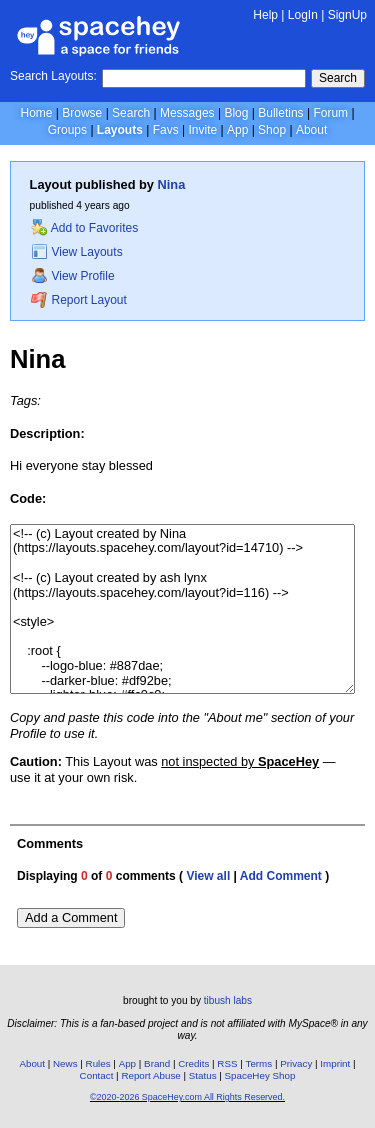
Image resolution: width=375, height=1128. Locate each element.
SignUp (347, 15)
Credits (193, 1063)
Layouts (120, 130)
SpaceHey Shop (260, 1075)
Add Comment (281, 876)
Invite (202, 130)
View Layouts (77, 252)
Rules (98, 1063)
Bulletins (280, 113)
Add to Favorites (84, 228)
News (65, 1063)
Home (36, 113)
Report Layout (79, 300)
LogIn (303, 15)
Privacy (296, 1063)
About (311, 130)
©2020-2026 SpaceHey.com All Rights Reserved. (187, 1097)
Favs (166, 130)
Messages (187, 113)
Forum (330, 113)
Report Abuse (150, 1075)
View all (208, 876)
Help (265, 15)
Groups (67, 130)
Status (203, 1075)
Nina (172, 184)
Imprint (335, 1063)
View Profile (73, 276)
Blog (236, 113)
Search (338, 78)
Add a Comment (71, 917)
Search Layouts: (53, 76)
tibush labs (228, 1000)
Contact (97, 1075)
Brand (157, 1063)
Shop (272, 130)
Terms (259, 1063)
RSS (227, 1063)
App (237, 130)
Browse (82, 113)
